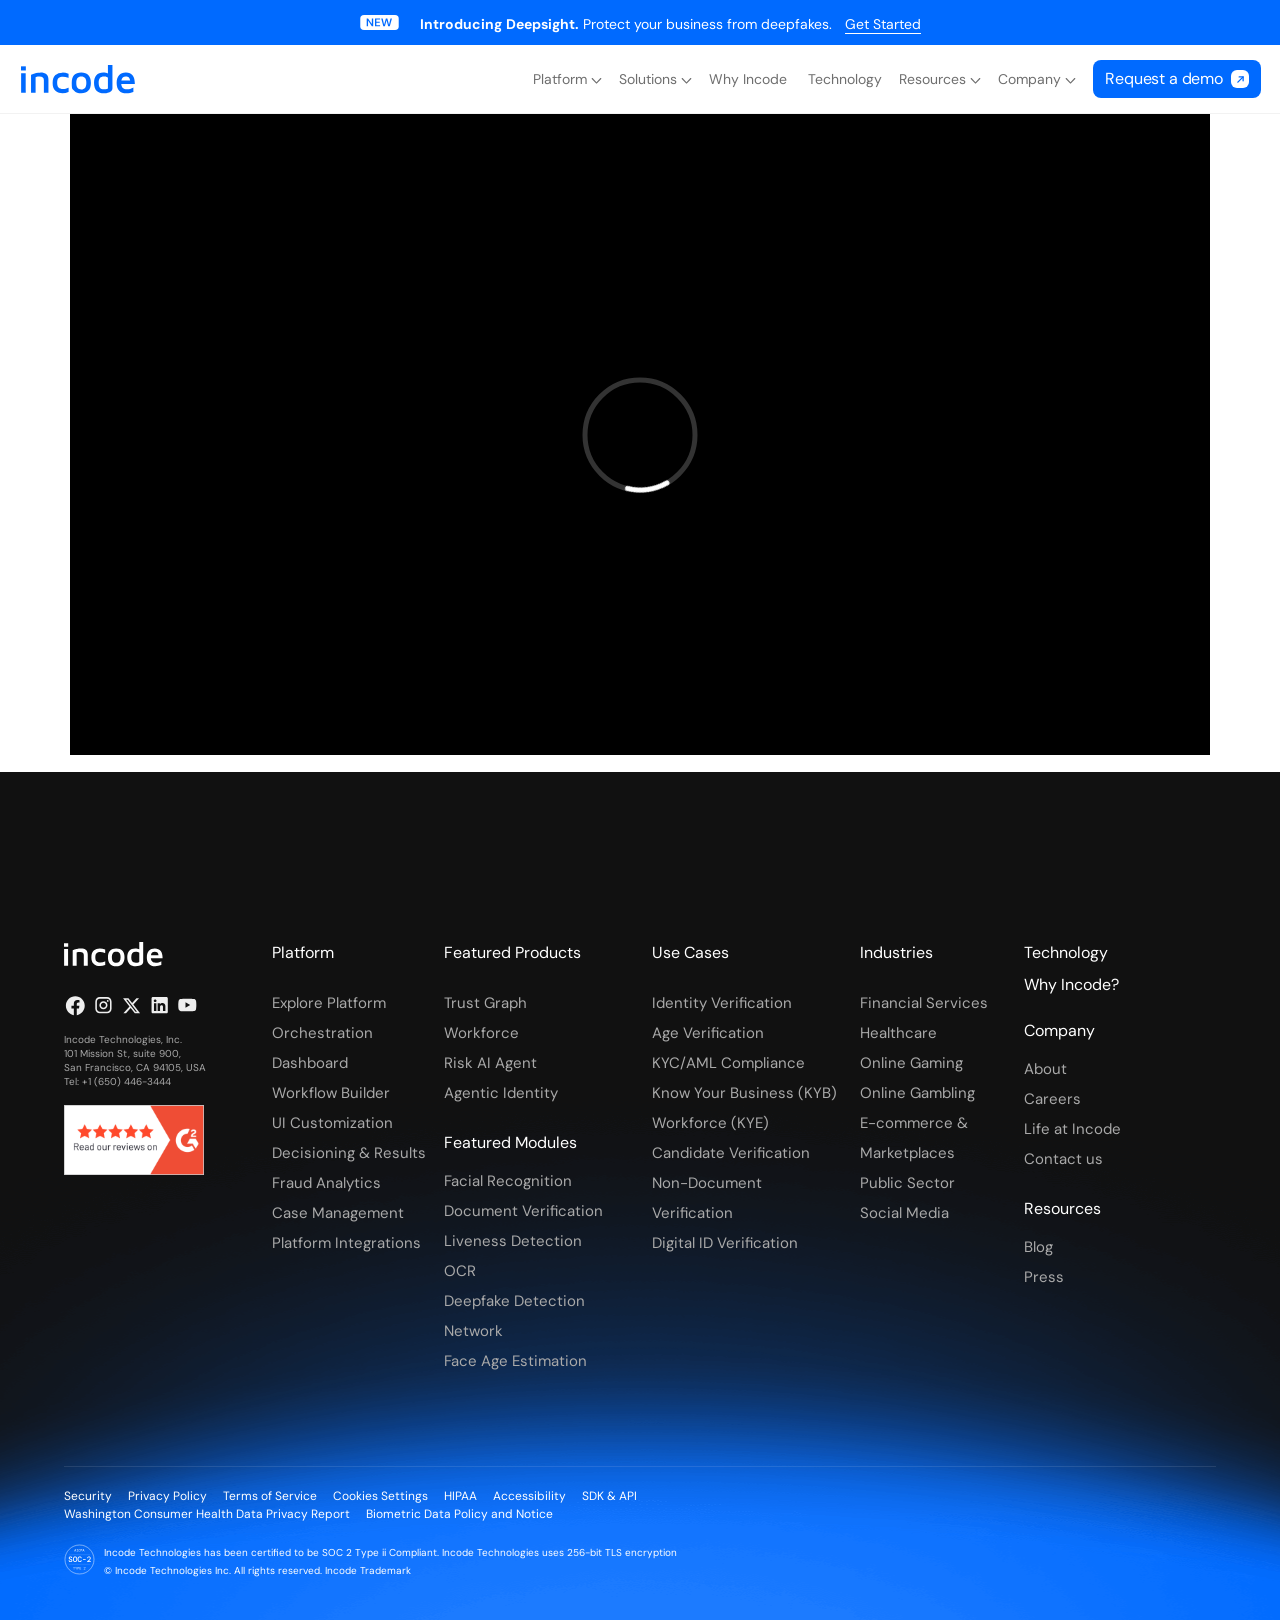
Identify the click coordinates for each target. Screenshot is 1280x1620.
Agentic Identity (501, 1093)
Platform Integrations (346, 1243)
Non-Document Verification (707, 1198)
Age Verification (708, 1033)
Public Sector (907, 1183)
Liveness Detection (513, 1241)
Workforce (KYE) (710, 1123)
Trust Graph (485, 1003)
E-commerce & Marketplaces (914, 1138)
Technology (845, 79)
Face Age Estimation (515, 1361)
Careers (1052, 1099)
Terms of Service (270, 1496)
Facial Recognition (508, 1181)
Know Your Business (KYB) (744, 1093)
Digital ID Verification (725, 1243)
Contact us (1063, 1159)
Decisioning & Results (349, 1153)
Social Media (904, 1213)
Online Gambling (917, 1093)
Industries (896, 952)
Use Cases (690, 952)
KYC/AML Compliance (728, 1063)
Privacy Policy (167, 1496)
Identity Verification (722, 1003)
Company (1029, 79)
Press (1044, 1277)
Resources (932, 79)
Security (88, 1496)
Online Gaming (911, 1063)
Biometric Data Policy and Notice (459, 1514)
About (1045, 1069)
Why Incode (750, 79)
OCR (460, 1271)
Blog (1038, 1247)
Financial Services (924, 1003)
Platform (560, 79)
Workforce (481, 1033)
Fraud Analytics (326, 1183)
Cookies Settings (380, 1496)
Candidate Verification (731, 1153)
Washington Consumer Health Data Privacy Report (207, 1514)
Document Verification (523, 1211)
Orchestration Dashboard (322, 1048)
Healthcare (898, 1033)
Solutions (648, 79)
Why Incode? (1071, 984)
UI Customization (332, 1123)
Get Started (883, 24)
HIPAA (460, 1496)
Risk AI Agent (490, 1063)
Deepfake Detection (514, 1301)
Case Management (338, 1213)
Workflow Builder (331, 1093)
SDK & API (609, 1496)
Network (473, 1331)
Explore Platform (329, 1003)
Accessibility (529, 1496)
